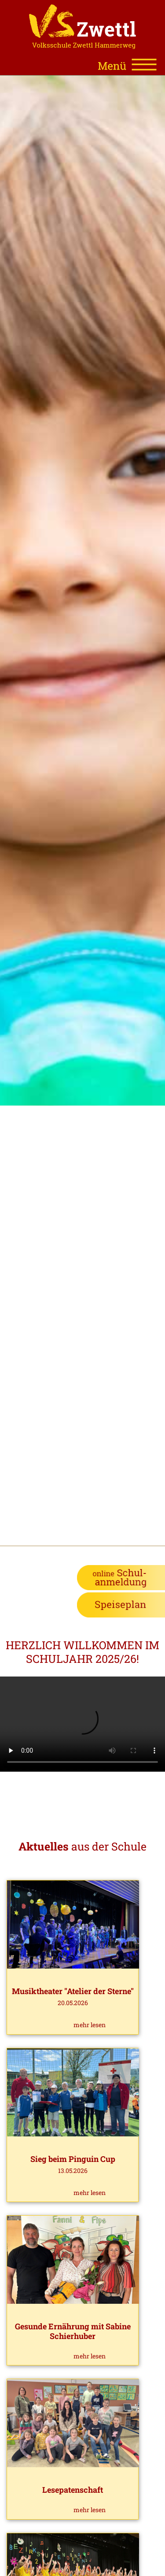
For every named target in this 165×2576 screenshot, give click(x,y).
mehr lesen (89, 2025)
